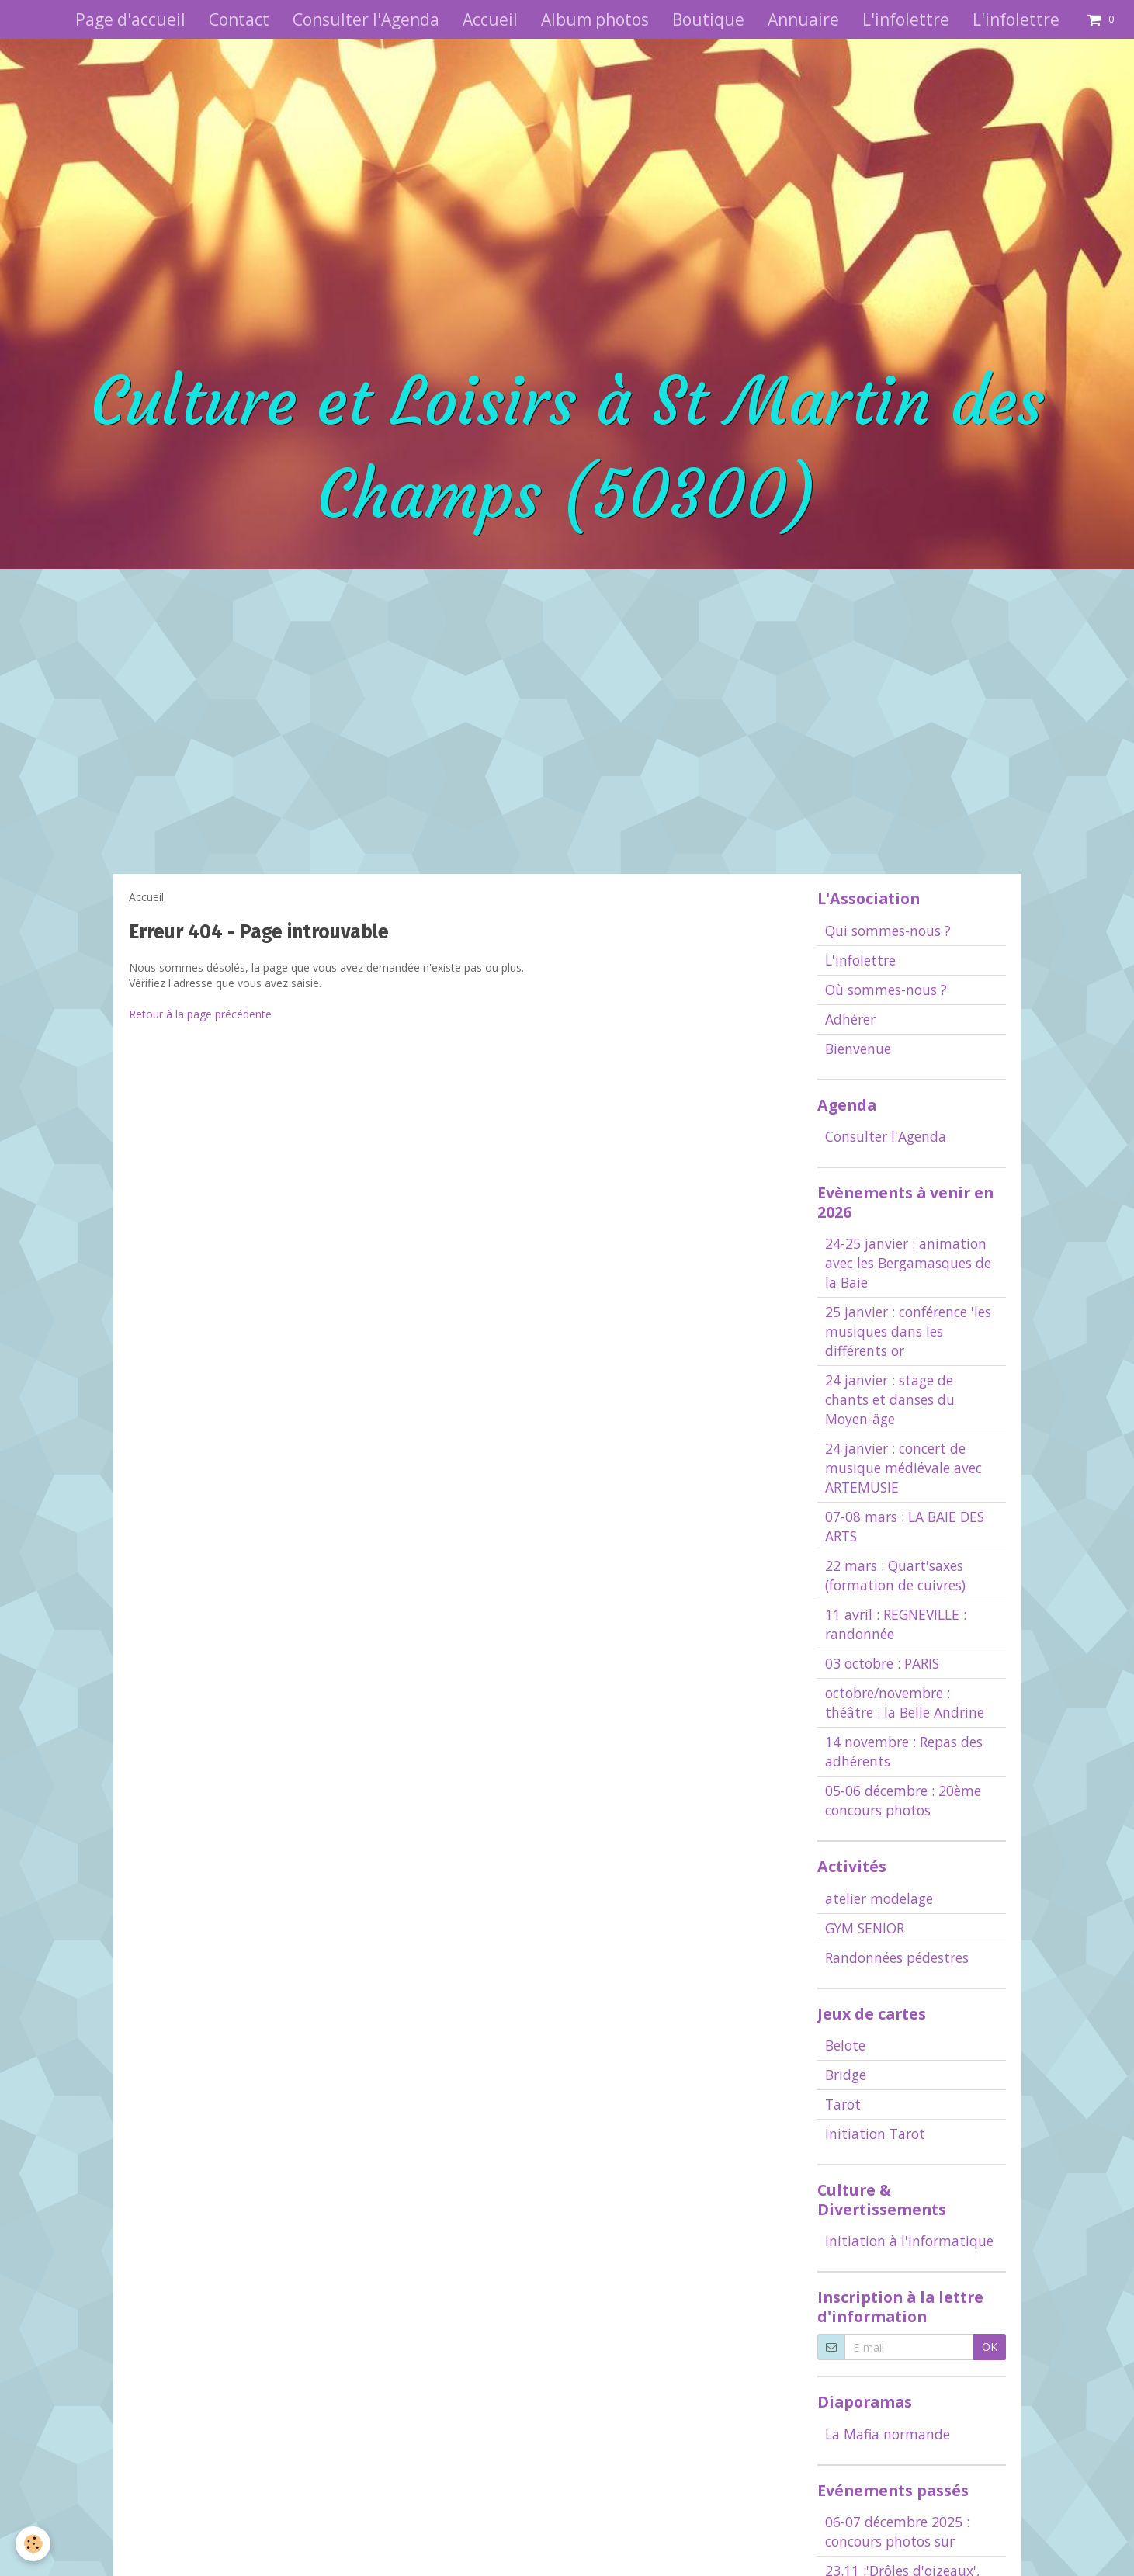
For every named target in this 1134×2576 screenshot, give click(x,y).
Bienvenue (858, 1048)
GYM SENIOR (864, 1928)
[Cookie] (33, 2543)
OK (989, 2346)
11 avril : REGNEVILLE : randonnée (895, 1624)
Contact (239, 19)
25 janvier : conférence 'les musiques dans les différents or (908, 1331)
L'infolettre (905, 19)
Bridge (845, 2074)
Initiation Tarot (875, 2133)
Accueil (490, 19)
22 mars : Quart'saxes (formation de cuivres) (895, 1575)
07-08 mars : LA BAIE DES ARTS (904, 1526)
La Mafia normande (887, 2434)
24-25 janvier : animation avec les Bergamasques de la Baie (908, 1262)
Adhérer (850, 1019)
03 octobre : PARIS (882, 1663)
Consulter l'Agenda (366, 19)
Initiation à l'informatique (909, 2240)
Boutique (708, 19)
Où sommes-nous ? (886, 989)
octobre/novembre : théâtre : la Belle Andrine (904, 1702)
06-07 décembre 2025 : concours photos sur (897, 2531)
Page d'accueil (130, 19)
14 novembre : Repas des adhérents (904, 1751)
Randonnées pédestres (897, 1957)
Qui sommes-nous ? (888, 930)
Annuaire (803, 19)
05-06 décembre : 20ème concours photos (903, 1800)
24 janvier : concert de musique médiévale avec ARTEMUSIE (903, 1467)
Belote (845, 2045)
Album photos (595, 19)
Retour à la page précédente (200, 1014)
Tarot (843, 2104)
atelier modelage (879, 1898)
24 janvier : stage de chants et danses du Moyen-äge (890, 1399)
